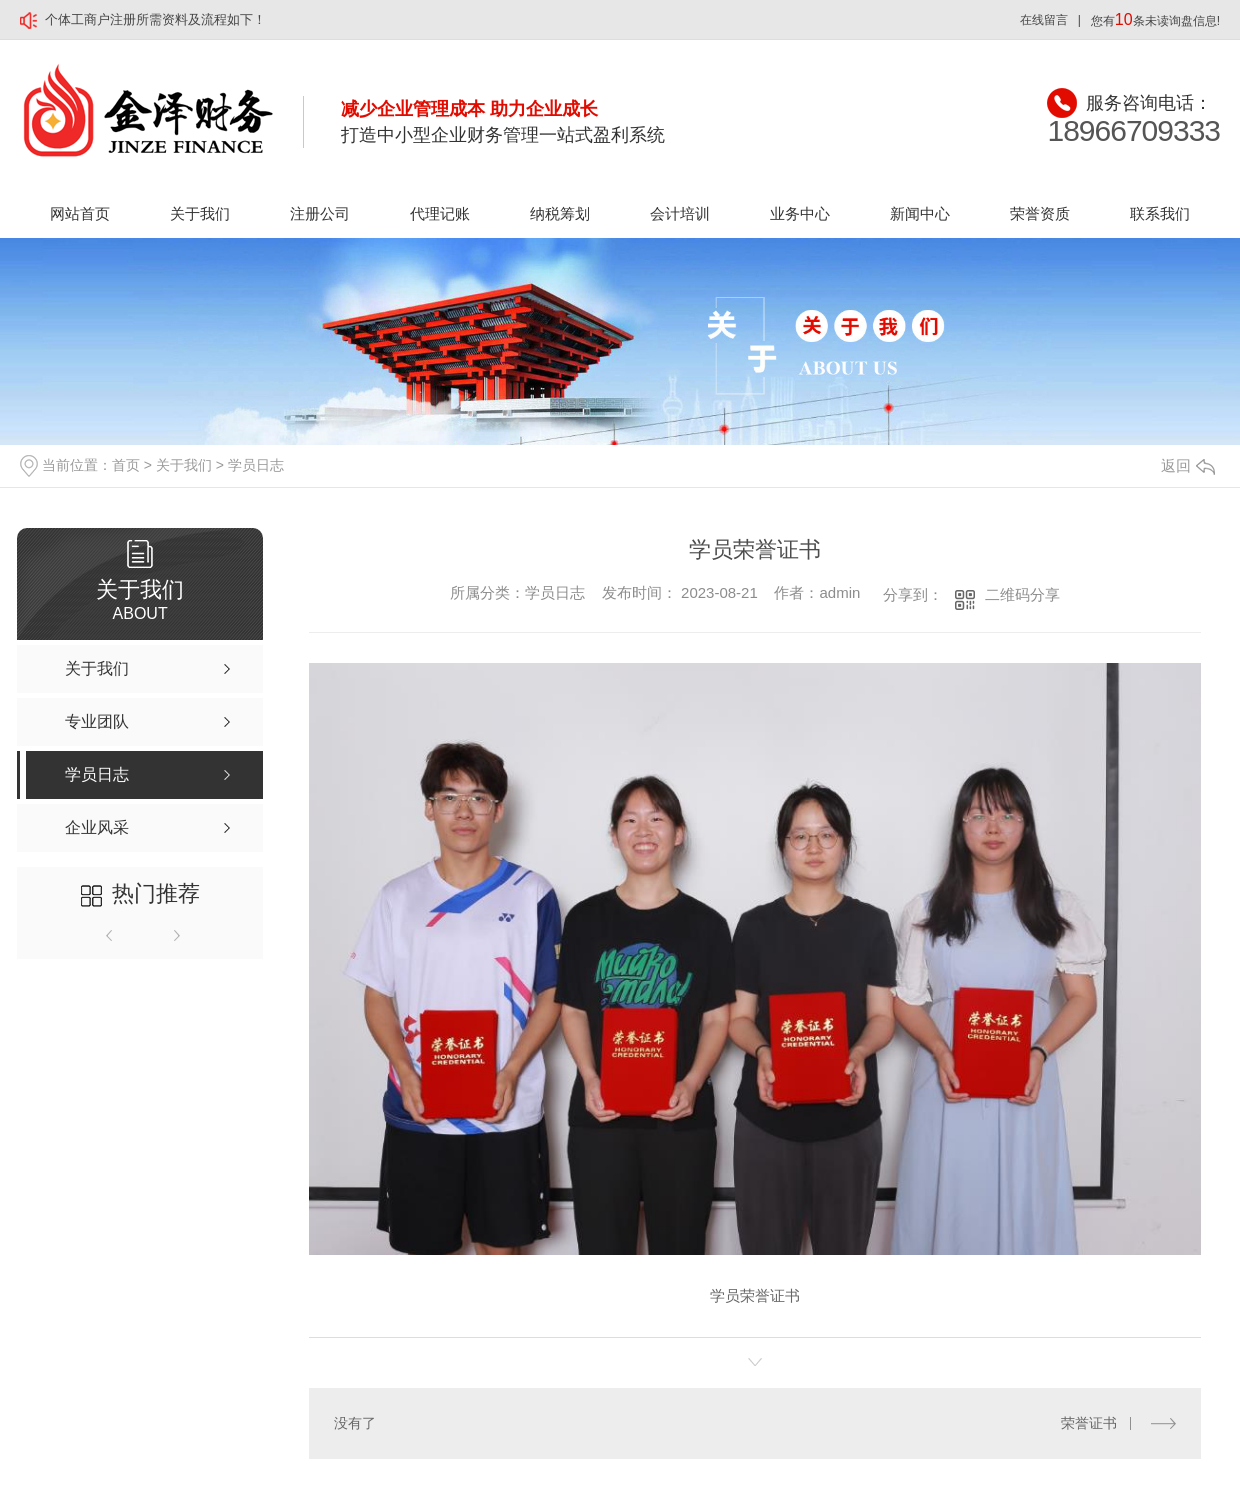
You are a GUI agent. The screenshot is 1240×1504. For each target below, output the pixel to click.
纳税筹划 (560, 213)
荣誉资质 (1040, 213)
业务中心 (800, 213)
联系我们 (1160, 213)
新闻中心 (920, 213)
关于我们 (200, 213)
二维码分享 (1022, 594)
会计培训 (680, 213)
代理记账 (440, 213)
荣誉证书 (1089, 1423)
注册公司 (320, 213)
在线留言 (1044, 20)
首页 (126, 465)
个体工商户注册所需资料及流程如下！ (155, 19)
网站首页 (80, 213)
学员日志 (256, 465)
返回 (1188, 465)
